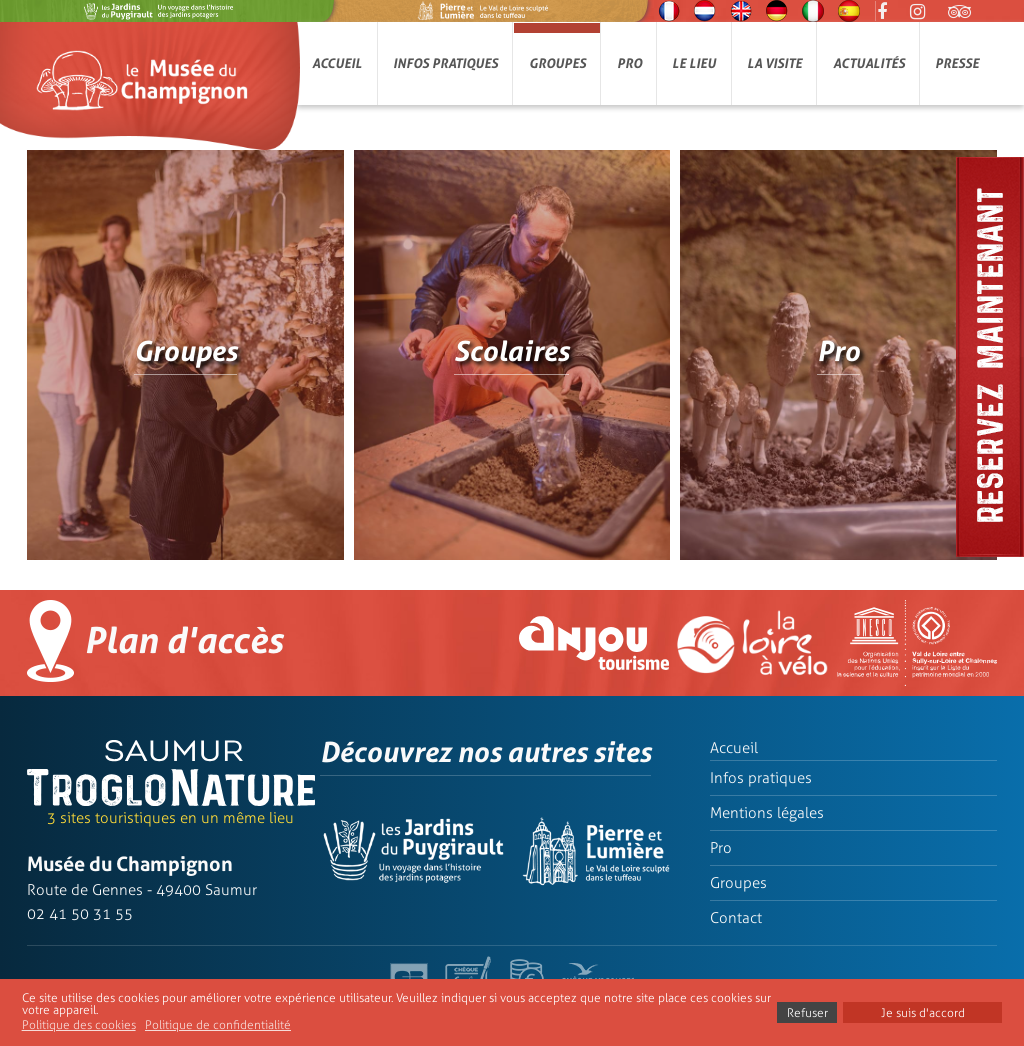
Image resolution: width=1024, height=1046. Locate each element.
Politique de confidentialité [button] (218, 1025)
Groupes (557, 63)
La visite (774, 63)
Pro (629, 63)
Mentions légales (767, 813)
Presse (957, 63)
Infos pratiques (445, 63)
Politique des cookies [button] (79, 1025)
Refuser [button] (807, 1013)
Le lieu (694, 63)
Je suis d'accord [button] (923, 1013)
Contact (736, 918)
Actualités (869, 63)
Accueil (337, 63)
